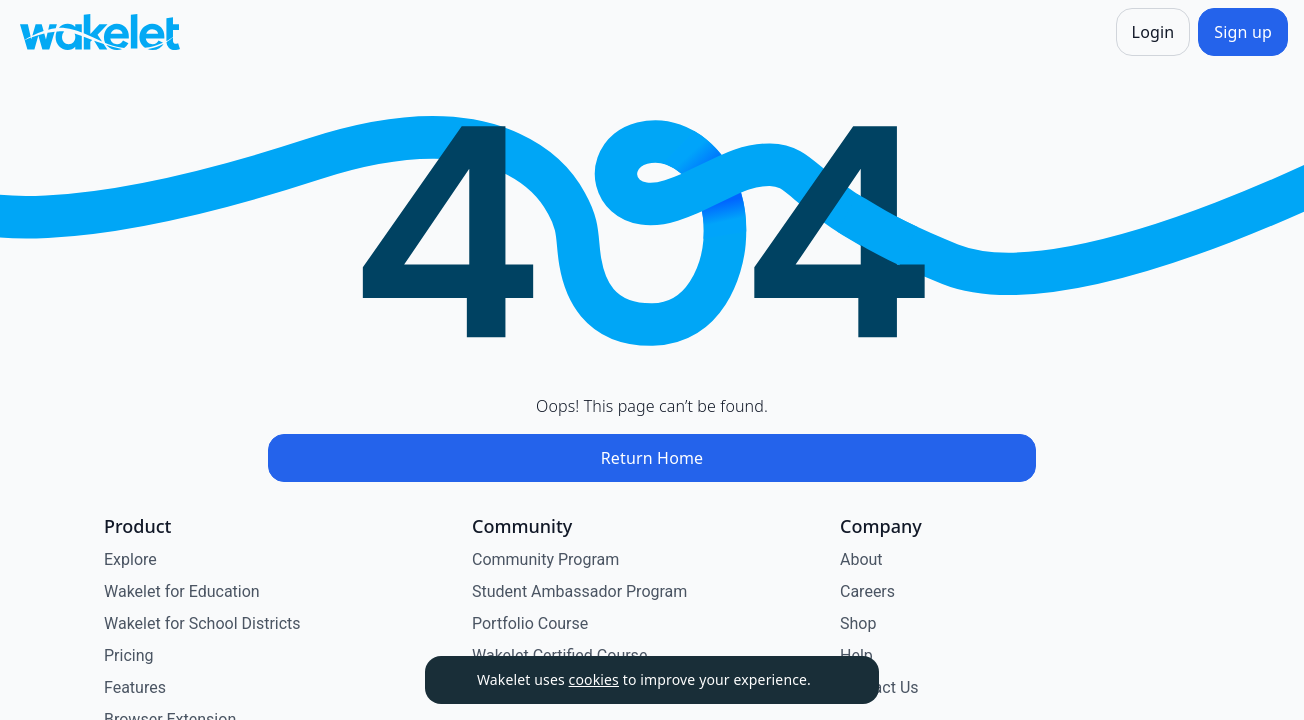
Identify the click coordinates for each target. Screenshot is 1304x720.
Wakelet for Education (182, 591)
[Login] (1153, 32)
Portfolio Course (530, 623)
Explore (130, 559)
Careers (867, 591)
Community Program (545, 559)
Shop (858, 623)
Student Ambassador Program (579, 591)
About (861, 559)
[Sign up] (1243, 32)
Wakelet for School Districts (202, 623)
